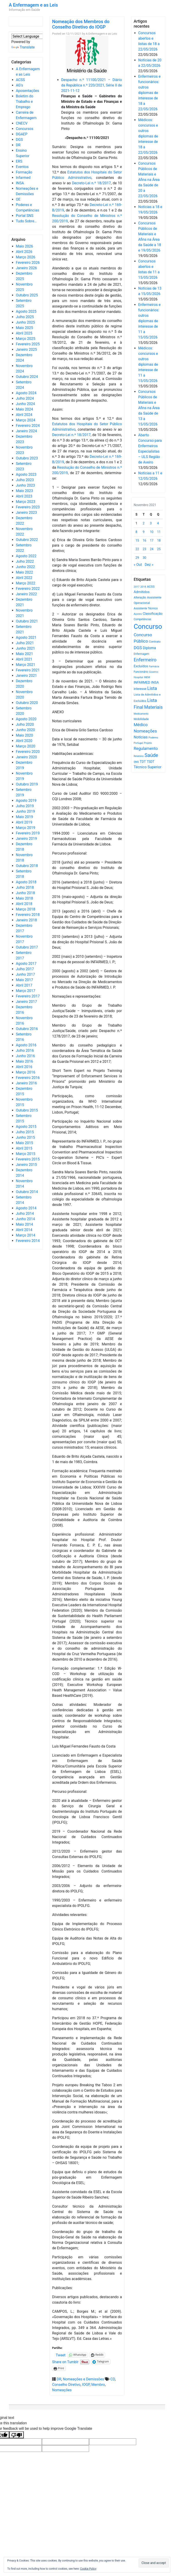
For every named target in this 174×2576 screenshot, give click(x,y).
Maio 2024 (24, 409)
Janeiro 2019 (26, 838)
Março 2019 (25, 828)
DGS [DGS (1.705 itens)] (138, 647)
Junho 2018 (25, 893)
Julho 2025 (25, 317)
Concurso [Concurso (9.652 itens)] (148, 626)
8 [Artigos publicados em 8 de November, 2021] (136, 532)
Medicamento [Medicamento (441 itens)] (141, 713)
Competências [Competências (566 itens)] (142, 619)
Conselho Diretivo (66, 2384)
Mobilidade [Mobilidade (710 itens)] (141, 719)
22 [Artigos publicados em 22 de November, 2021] (137, 549)
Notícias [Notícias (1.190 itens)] (141, 737)
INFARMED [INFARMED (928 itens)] (142, 682)
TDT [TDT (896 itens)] (143, 762)
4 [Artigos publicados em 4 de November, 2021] (158, 523)
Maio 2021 (24, 654)
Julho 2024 (25, 398)
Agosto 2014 (26, 1208)
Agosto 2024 (26, 393)
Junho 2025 (25, 322)
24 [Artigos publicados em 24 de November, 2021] (152, 549)
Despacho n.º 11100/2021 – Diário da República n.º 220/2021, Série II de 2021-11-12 (91, 85)
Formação (24, 172)
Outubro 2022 (27, 540)
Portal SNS (24, 216)
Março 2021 (25, 665)
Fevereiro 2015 (28, 1159)
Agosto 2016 (26, 1045)
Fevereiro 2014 (28, 1241)
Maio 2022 (24, 572)
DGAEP (21, 134)
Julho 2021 (25, 643)
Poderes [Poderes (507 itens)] (153, 737)
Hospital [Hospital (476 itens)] (138, 677)
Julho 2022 (25, 561)
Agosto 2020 (26, 719)
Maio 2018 (24, 898)
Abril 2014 (24, 1230)
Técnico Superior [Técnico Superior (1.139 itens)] (148, 767)
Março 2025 (25, 338)
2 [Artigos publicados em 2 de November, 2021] (144, 523)
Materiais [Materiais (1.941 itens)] (153, 707)
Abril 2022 (24, 578)
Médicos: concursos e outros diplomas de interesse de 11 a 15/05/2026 (148, 364)
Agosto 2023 (26, 474)
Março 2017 (25, 991)
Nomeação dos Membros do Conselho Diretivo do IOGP (80, 24)
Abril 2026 (24, 252)
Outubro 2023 (27, 458)
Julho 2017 (25, 969)
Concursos (24, 129)
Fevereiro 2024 (28, 425)
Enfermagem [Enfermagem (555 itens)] (141, 653)
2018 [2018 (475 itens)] (143, 586)
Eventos (22, 167)
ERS (19, 161)
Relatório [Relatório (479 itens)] (139, 756)
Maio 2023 (24, 491)
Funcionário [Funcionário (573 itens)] (141, 671)
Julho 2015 (25, 1132)
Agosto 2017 (26, 963)
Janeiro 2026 (26, 268)
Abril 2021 (24, 659)
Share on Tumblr (65, 2361)
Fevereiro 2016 (28, 1078)
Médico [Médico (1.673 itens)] (141, 724)
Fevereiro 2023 (28, 507)
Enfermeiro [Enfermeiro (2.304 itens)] (145, 660)
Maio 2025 (24, 328)
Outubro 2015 (27, 1110)
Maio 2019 (24, 817)
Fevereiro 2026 (28, 262)
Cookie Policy (88, 2568)
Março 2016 (25, 1072)
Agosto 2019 (26, 800)
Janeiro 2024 (26, 431)
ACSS (20, 80)
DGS (19, 139)
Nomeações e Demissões (83, 2379)
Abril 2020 (24, 741)
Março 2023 (25, 501)
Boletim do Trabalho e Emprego (24, 101)
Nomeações (62, 2390)
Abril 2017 (24, 985)
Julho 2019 (25, 806)
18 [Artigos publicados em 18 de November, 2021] (159, 540)
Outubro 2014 (27, 1192)
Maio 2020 (24, 735)
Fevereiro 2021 (28, 670)
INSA (20, 183)
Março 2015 (25, 1154)
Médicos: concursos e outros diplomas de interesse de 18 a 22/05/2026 (148, 136)
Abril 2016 (24, 1067)
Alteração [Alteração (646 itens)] (140, 597)
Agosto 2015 (26, 1126)
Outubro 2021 (27, 621)
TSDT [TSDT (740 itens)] (150, 761)
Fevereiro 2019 (28, 833)
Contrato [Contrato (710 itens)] (155, 641)
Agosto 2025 (26, 311)
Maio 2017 (24, 980)
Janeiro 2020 (26, 757)
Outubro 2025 (27, 295)
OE (18, 199)
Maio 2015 (24, 1143)
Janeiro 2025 (26, 349)
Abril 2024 (24, 415)
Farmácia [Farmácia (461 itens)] (154, 666)
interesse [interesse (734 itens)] (140, 689)
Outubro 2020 (27, 703)
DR (18, 145)
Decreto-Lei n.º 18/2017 (91, 183)
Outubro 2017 (27, 947)
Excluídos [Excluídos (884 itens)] (141, 666)
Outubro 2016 (27, 1029)
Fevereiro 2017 (28, 996)
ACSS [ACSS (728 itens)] (151, 586)
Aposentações (27, 91)
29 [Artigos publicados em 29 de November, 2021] (137, 557)
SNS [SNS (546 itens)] (136, 761)
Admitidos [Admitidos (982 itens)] (142, 592)
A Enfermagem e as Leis (33, 5)
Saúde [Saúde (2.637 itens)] (151, 755)
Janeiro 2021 (26, 675)
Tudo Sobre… (26, 221)
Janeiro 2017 (26, 1001)
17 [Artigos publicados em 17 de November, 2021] (152, 540)
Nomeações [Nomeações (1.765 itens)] (145, 731)
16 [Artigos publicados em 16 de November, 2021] (144, 540)
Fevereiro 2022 (28, 588)
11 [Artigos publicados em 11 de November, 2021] (159, 532)
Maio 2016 (24, 1061)
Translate (23, 47)
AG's (19, 85)
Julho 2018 (25, 887)
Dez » (149, 564)
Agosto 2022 (26, 556)
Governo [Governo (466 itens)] (153, 671)
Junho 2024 (25, 404)
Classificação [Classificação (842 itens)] (152, 614)
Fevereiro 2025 (28, 344)
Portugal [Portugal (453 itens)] (138, 743)
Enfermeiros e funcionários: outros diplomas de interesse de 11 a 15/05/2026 (149, 320)
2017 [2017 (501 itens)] (137, 586)
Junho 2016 (25, 1056)
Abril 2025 (24, 333)
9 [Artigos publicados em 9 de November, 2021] (144, 532)
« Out (138, 564)
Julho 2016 (25, 1050)
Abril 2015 (24, 1148)
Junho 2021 (25, 648)
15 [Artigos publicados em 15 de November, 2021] (137, 540)
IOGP (86, 2384)
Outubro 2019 (27, 784)
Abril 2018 (24, 904)
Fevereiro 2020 (28, 751)
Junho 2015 (25, 1137)
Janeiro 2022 (26, 594)
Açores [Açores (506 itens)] (138, 613)
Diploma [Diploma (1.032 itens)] (149, 648)
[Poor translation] (16, 2434)
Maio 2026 (24, 246)
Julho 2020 (25, 724)
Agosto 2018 (26, 882)
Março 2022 (25, 583)
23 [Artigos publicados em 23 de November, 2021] (144, 549)
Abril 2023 (24, 496)
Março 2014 (25, 1235)
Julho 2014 (25, 1213)
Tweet (60, 2355)
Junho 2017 (25, 974)
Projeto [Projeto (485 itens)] (148, 743)
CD (112, 2379)
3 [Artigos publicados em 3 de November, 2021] (151, 523)
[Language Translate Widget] (36, 36)
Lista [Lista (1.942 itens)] (152, 688)
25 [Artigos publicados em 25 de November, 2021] (159, 549)
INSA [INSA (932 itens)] (155, 682)
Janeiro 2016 (26, 1083)
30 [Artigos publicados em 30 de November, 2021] (144, 557)
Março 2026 (25, 257)
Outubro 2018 (27, 866)
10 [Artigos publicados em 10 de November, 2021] (152, 532)
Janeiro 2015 (26, 1164)
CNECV (22, 123)
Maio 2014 (24, 1224)
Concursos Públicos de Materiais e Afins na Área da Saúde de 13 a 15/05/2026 (149, 407)
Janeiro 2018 (26, 920)
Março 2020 (25, 746)
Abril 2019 (24, 822)
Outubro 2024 (27, 377)
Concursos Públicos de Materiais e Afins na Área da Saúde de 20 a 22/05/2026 (149, 179)
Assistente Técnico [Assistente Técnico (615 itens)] (146, 608)
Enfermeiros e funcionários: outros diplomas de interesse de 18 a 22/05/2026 (149, 92)
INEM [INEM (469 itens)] (147, 677)
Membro (98, 2384)
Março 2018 (25, 909)
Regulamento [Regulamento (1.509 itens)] (146, 748)
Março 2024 (25, 420)
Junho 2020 (25, 730)
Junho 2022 (25, 567)
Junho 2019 (25, 811)
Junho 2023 (25, 485)
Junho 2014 (25, 1219)
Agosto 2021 (26, 637)
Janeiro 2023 (26, 512)
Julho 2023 (25, 480)
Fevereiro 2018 (28, 914)
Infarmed (23, 177)
